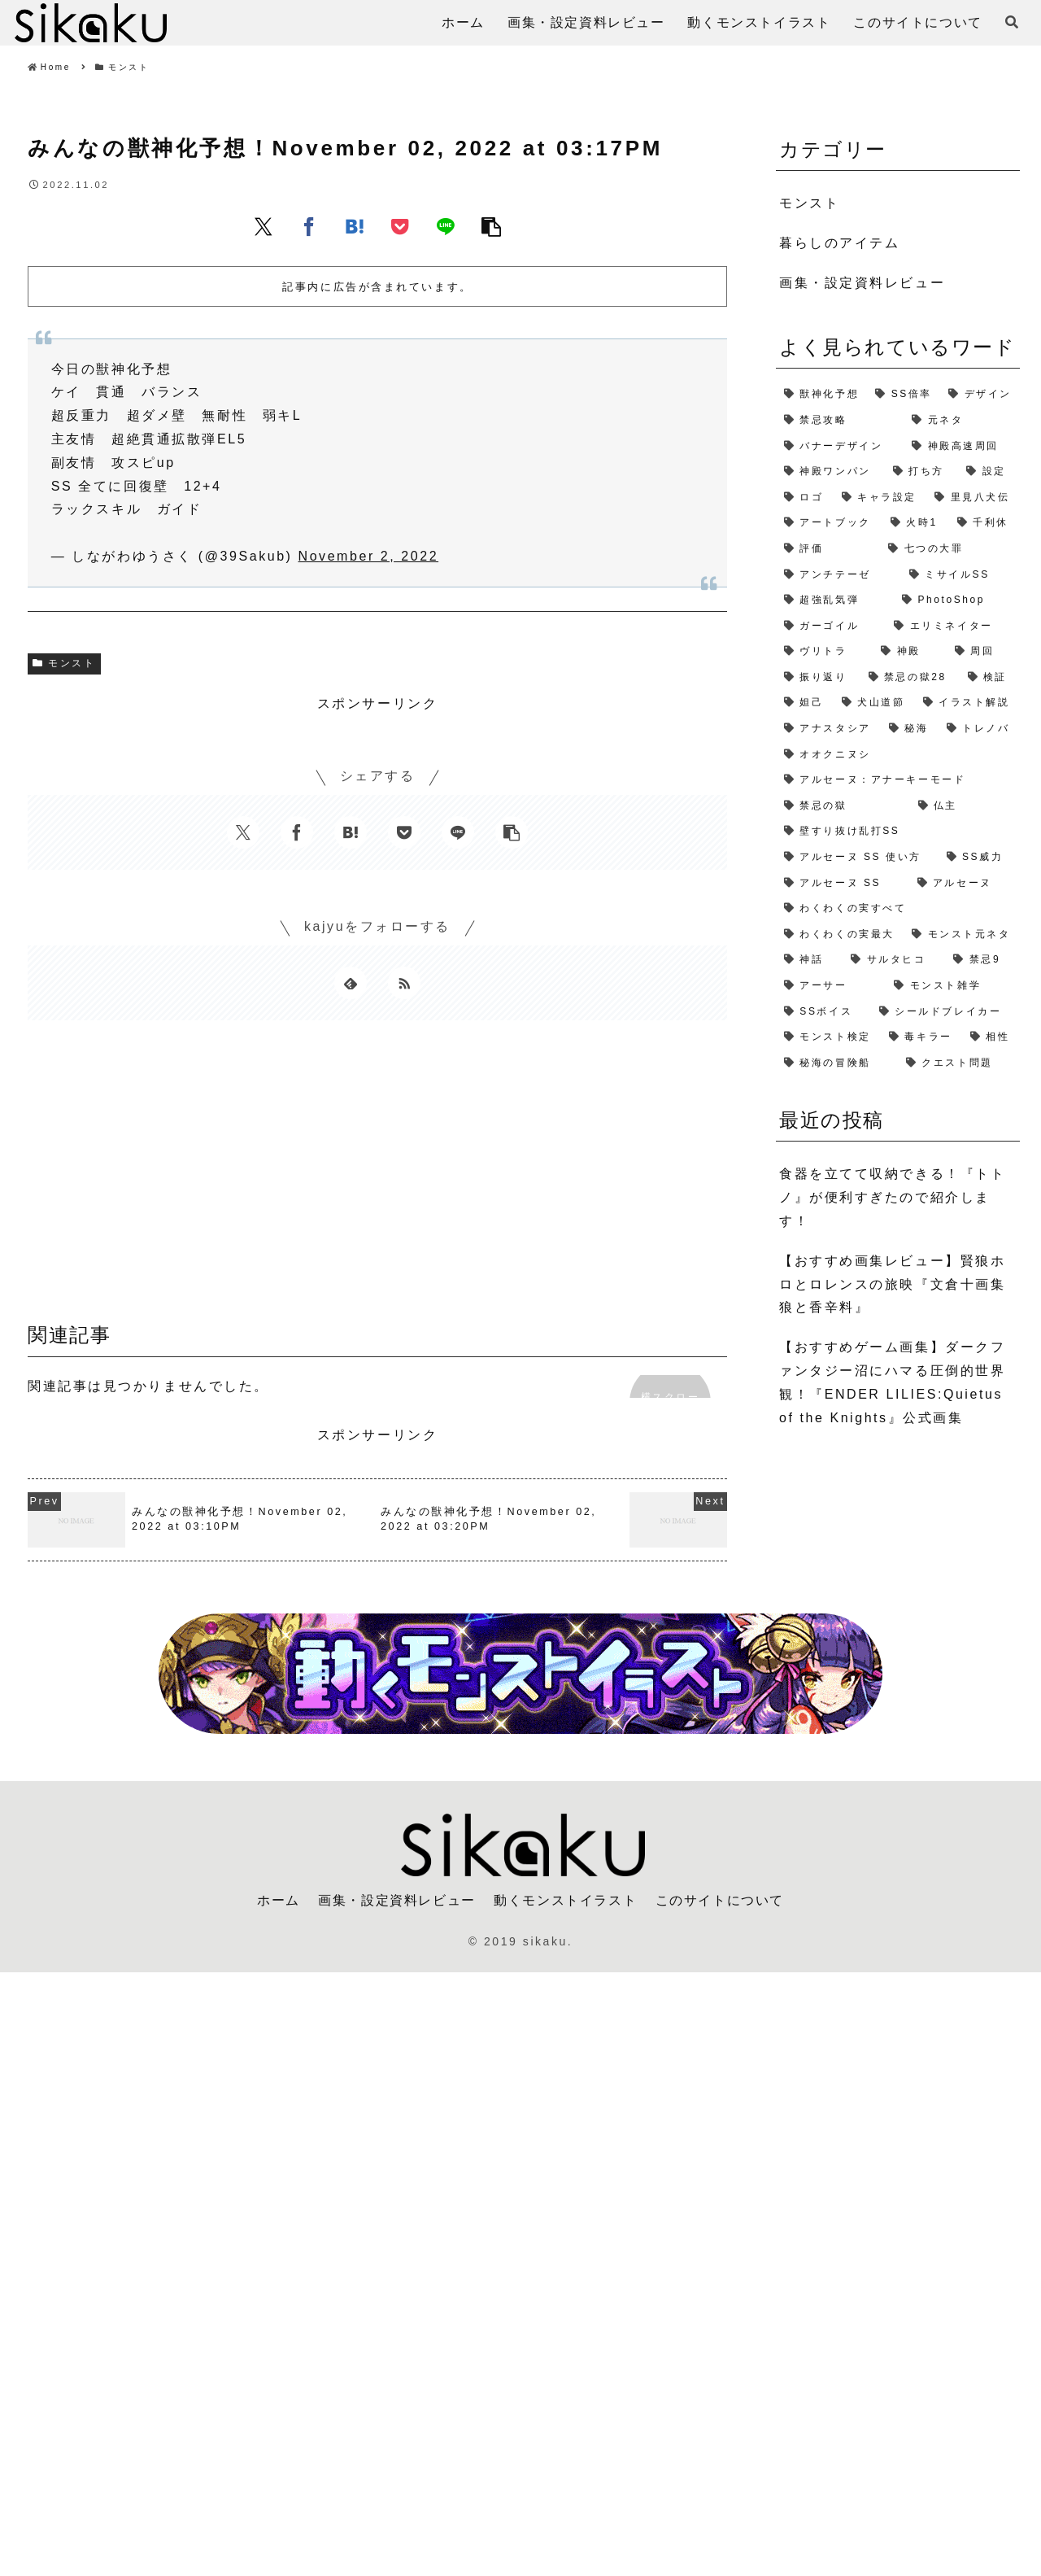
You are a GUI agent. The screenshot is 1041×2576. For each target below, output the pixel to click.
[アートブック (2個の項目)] (829, 523)
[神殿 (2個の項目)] (909, 651)
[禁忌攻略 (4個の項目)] (839, 420)
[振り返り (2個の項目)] (818, 677)
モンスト (64, 663)
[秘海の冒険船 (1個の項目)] (836, 1063)
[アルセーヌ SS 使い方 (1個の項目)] (857, 857)
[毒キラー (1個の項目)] (921, 1037)
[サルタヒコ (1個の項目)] (893, 960)
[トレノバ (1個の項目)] (979, 729)
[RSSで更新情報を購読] (404, 983)
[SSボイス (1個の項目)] (823, 1012)
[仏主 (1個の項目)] (965, 806)
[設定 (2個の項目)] (989, 472)
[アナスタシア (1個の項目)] (828, 729)
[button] (491, 226)
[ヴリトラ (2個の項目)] (824, 651)
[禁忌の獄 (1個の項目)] (842, 806)
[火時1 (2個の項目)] (915, 523)
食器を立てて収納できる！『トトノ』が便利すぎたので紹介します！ (892, 1197)
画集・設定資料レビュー (397, 1900)
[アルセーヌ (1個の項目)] (965, 883)
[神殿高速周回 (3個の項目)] (961, 446)
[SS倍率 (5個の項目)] (904, 394)
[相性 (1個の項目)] (991, 1037)
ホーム (278, 1900)
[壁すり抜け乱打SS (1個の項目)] (897, 831)
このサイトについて (720, 1900)
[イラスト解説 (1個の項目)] (967, 703)
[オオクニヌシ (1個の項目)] (897, 755)
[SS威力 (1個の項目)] (979, 857)
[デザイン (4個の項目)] (980, 394)
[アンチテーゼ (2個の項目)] (838, 575)
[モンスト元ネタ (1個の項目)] (961, 934)
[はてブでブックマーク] (354, 226)
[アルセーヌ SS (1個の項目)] (842, 883)
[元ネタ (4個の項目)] (961, 420)
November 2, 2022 (368, 556)
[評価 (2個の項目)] (827, 549)
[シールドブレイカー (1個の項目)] (945, 1012)
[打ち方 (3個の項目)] (921, 472)
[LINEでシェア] (445, 226)
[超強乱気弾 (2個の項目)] (834, 600)
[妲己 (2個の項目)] (804, 703)
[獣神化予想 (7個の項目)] (821, 394)
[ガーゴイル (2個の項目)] (830, 626)
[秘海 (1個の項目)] (909, 729)
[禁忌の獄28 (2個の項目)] (910, 677)
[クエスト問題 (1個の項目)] (958, 1063)
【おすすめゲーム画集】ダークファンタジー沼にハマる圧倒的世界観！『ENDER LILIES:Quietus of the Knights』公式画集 (892, 1382)
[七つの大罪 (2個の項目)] (950, 549)
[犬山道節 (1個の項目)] (874, 703)
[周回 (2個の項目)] (983, 651)
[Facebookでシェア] (309, 226)
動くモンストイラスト (565, 1900)
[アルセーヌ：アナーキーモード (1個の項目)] (897, 780)
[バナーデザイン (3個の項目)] (839, 446)
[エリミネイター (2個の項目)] (952, 626)
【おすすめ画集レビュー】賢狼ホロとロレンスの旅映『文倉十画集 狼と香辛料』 (892, 1284)
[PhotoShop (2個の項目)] (956, 600)
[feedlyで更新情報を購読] (350, 983)
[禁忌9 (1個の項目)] (982, 960)
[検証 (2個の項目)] (989, 677)
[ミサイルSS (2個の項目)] (960, 575)
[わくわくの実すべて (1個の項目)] (897, 908)
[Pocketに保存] (400, 226)
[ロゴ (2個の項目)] (804, 498)
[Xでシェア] (263, 226)
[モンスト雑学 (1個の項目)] (952, 986)
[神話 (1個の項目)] (809, 960)
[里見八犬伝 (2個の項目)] (973, 498)
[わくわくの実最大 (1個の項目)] (839, 934)
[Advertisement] (377, 1177)
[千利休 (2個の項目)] (984, 523)
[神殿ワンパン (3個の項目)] (830, 472)
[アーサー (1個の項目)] (830, 986)
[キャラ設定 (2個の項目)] (880, 498)
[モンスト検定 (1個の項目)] (828, 1037)
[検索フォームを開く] (1011, 22)
